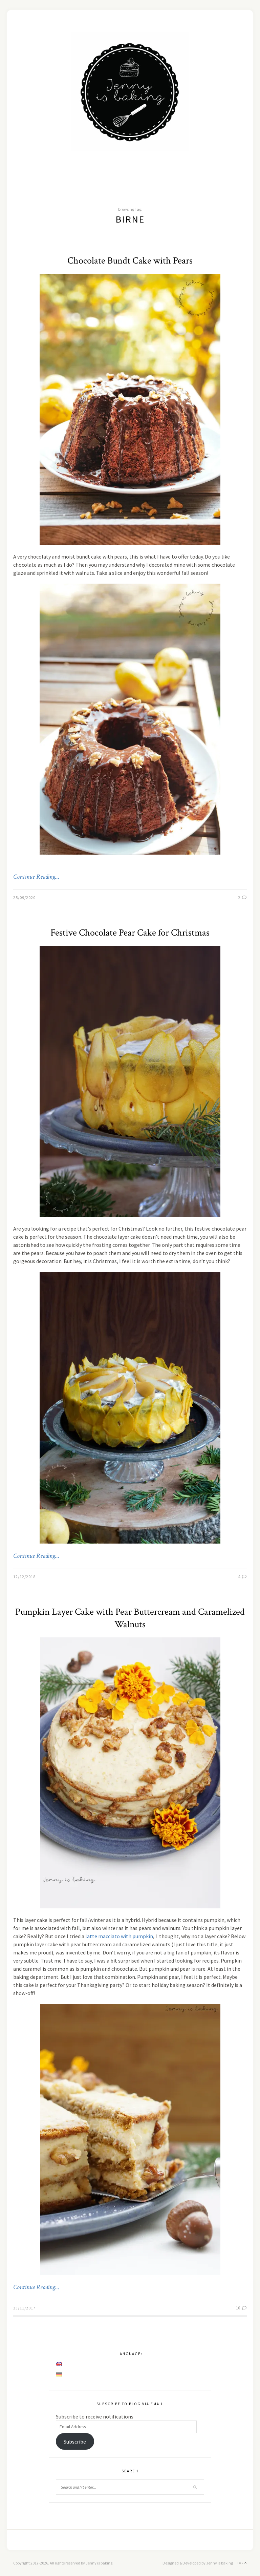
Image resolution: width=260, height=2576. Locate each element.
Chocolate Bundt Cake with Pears (130, 260)
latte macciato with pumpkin (119, 1936)
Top (242, 2563)
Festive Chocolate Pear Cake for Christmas (130, 932)
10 (241, 2308)
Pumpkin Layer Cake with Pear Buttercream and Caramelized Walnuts (130, 1618)
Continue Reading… (36, 877)
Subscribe (75, 2441)
